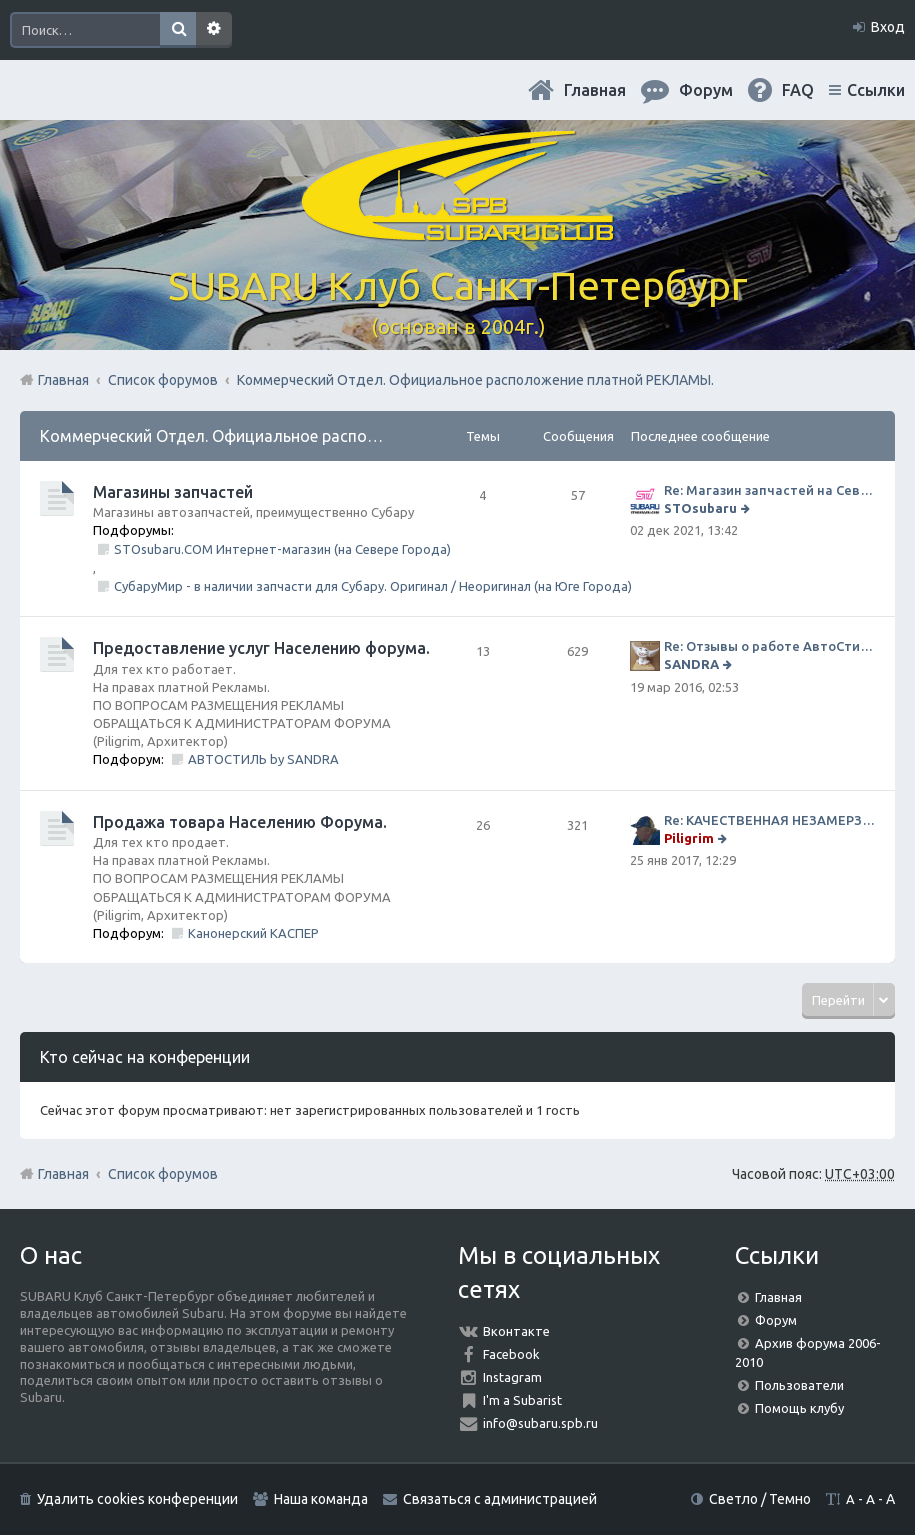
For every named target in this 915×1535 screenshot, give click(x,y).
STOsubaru (700, 508)
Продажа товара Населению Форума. (240, 822)
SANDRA (691, 664)
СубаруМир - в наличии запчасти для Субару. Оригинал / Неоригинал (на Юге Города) (373, 586)
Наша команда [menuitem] (321, 1499)
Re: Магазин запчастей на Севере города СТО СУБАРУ (769, 490)
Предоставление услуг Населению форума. (261, 648)
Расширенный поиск (214, 30)
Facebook (511, 1354)
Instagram (512, 1377)
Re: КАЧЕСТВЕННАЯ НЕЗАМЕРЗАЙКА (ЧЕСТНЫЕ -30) (769, 820)
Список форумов (163, 1174)
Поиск (178, 30)
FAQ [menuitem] (798, 90)
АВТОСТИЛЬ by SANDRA (263, 759)
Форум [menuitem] (706, 90)
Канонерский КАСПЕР (253, 933)
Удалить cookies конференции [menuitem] (137, 1499)
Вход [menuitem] (888, 27)
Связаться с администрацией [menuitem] (500, 1499)
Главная (595, 90)
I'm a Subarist (522, 1400)
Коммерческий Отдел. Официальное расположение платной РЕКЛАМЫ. (313, 436)
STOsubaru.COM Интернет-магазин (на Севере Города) (282, 549)
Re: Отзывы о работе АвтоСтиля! (769, 646)
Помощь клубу (799, 1408)
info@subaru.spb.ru (540, 1423)
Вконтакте (516, 1331)
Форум (776, 1320)
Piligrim (689, 838)
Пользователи (799, 1385)
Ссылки (876, 90)
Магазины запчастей (173, 492)
